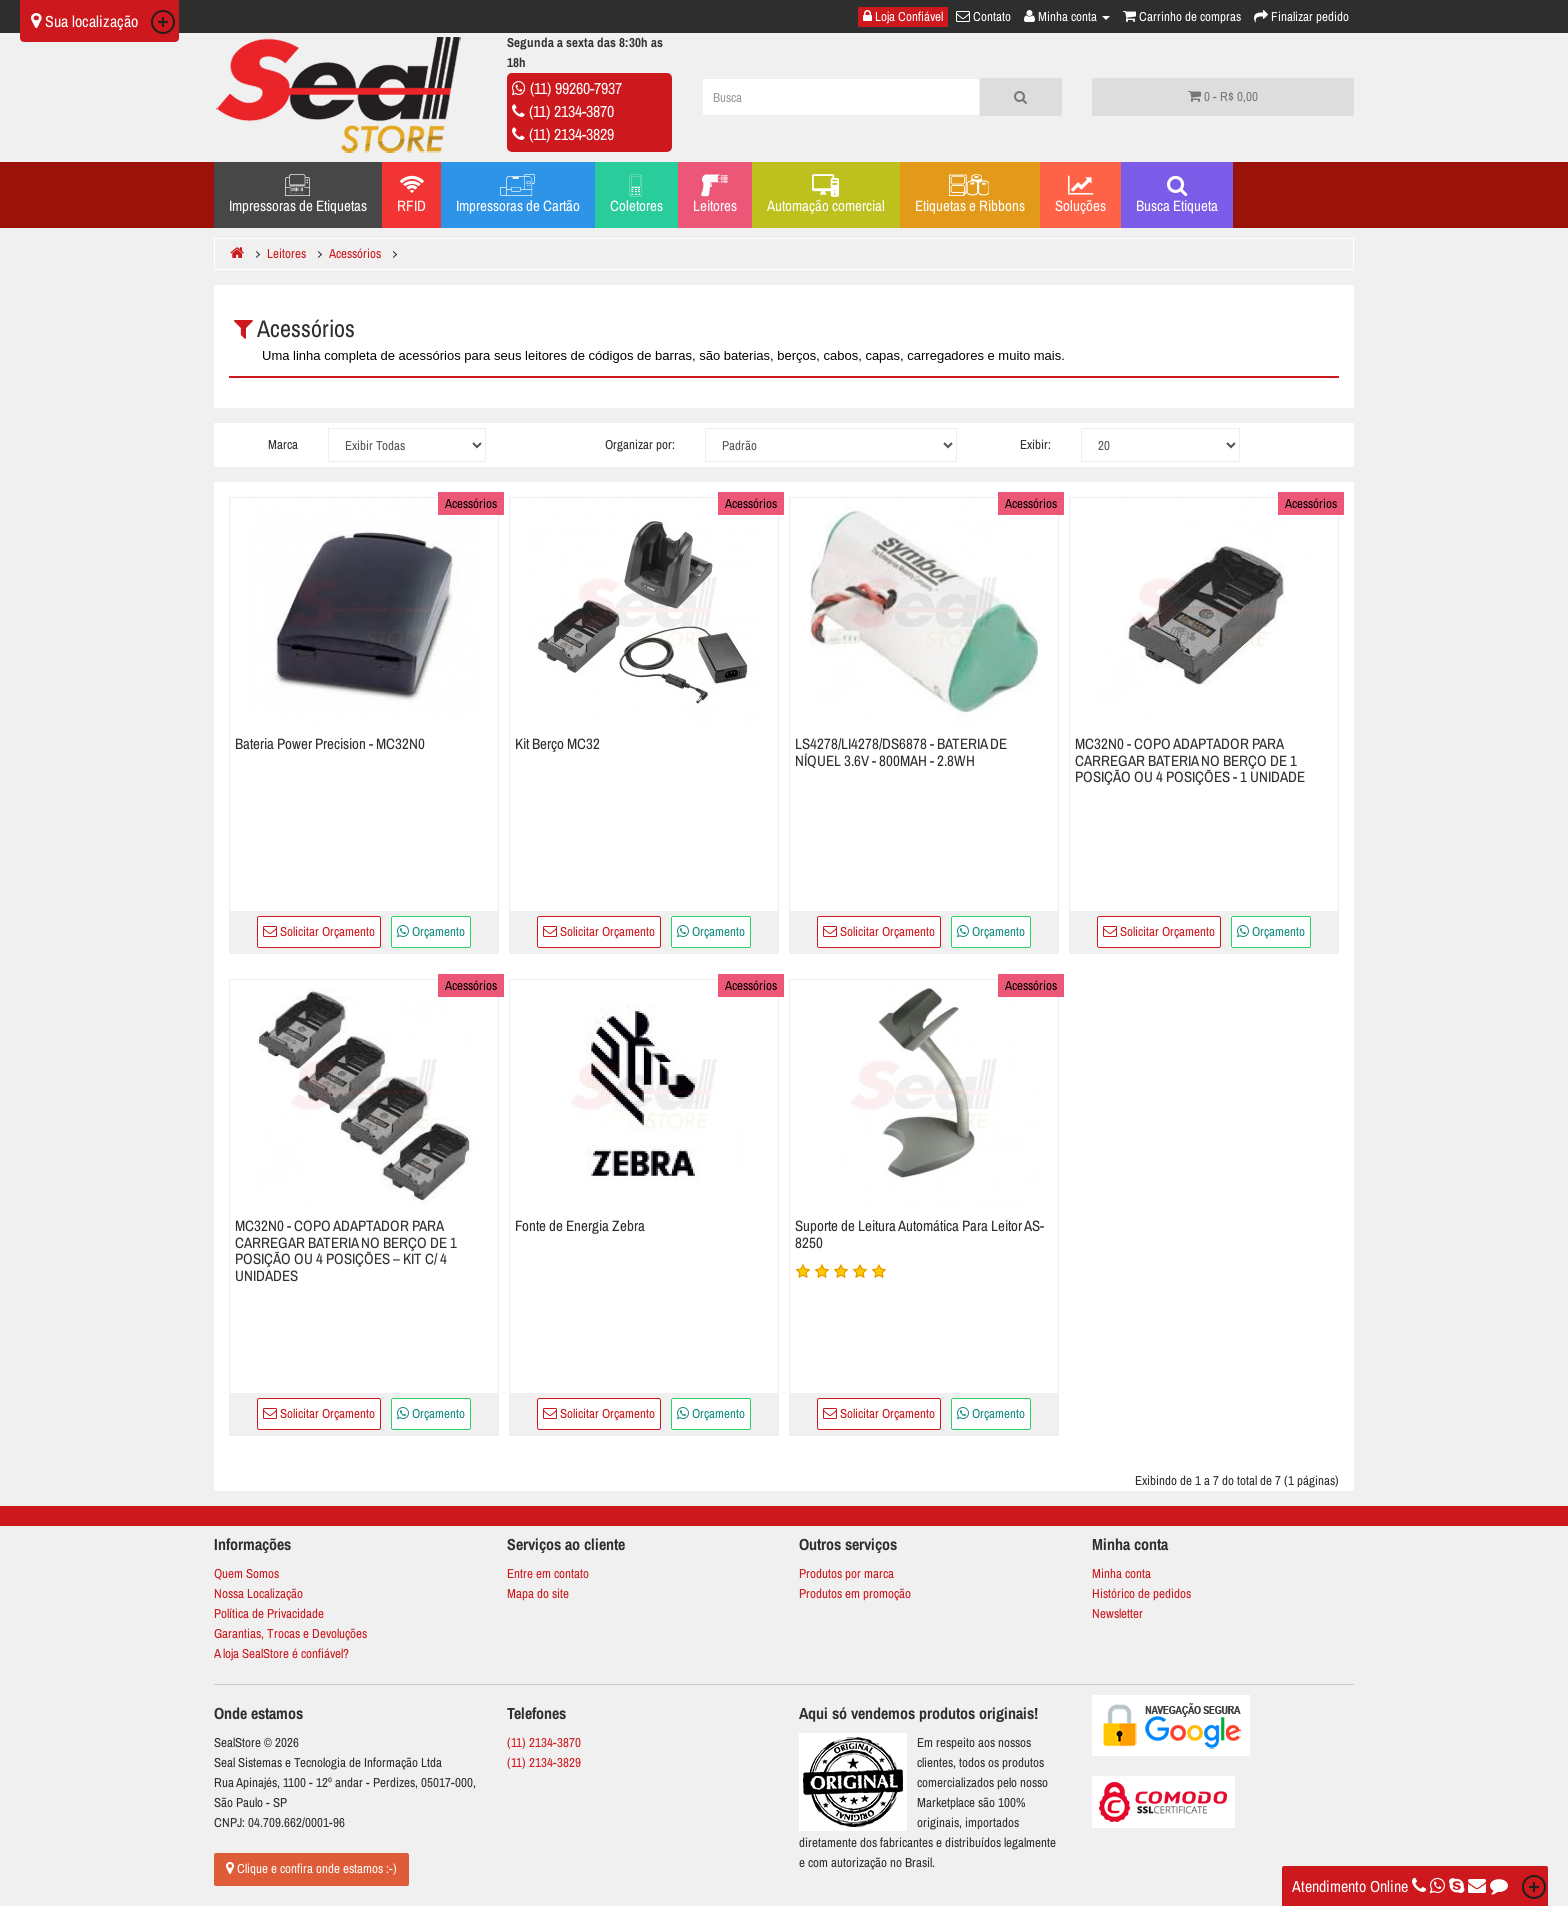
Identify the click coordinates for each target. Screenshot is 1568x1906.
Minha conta (1121, 1573)
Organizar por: (640, 444)
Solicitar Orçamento (319, 931)
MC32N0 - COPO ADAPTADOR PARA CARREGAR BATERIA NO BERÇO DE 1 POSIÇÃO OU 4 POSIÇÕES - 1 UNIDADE (1190, 760)
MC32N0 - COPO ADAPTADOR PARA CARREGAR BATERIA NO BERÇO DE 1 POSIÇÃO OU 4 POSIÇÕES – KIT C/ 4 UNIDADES (346, 1250)
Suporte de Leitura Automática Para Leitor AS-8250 (919, 1234)
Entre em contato (548, 1573)
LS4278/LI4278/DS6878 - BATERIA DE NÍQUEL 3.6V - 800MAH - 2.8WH (901, 752)
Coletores (636, 195)
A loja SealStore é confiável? (281, 1653)
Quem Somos (246, 1573)
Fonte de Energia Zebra (580, 1225)
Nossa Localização (258, 1593)
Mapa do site (538, 1593)
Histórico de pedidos (1141, 1593)
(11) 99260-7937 (576, 88)
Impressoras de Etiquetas (298, 195)
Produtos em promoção (855, 1593)
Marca (283, 444)
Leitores (715, 195)
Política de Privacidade (269, 1613)
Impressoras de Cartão (518, 195)
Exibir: (1035, 444)
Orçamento (431, 931)
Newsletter (1117, 1613)
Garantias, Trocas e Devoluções (290, 1633)
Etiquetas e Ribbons (970, 195)
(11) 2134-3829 (571, 134)
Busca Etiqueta (1177, 195)
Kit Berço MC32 (557, 743)
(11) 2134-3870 (571, 111)
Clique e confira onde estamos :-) (311, 1868)
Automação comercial (826, 195)
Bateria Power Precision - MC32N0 (330, 743)
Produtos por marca (846, 1573)
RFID (411, 195)
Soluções (1080, 195)
